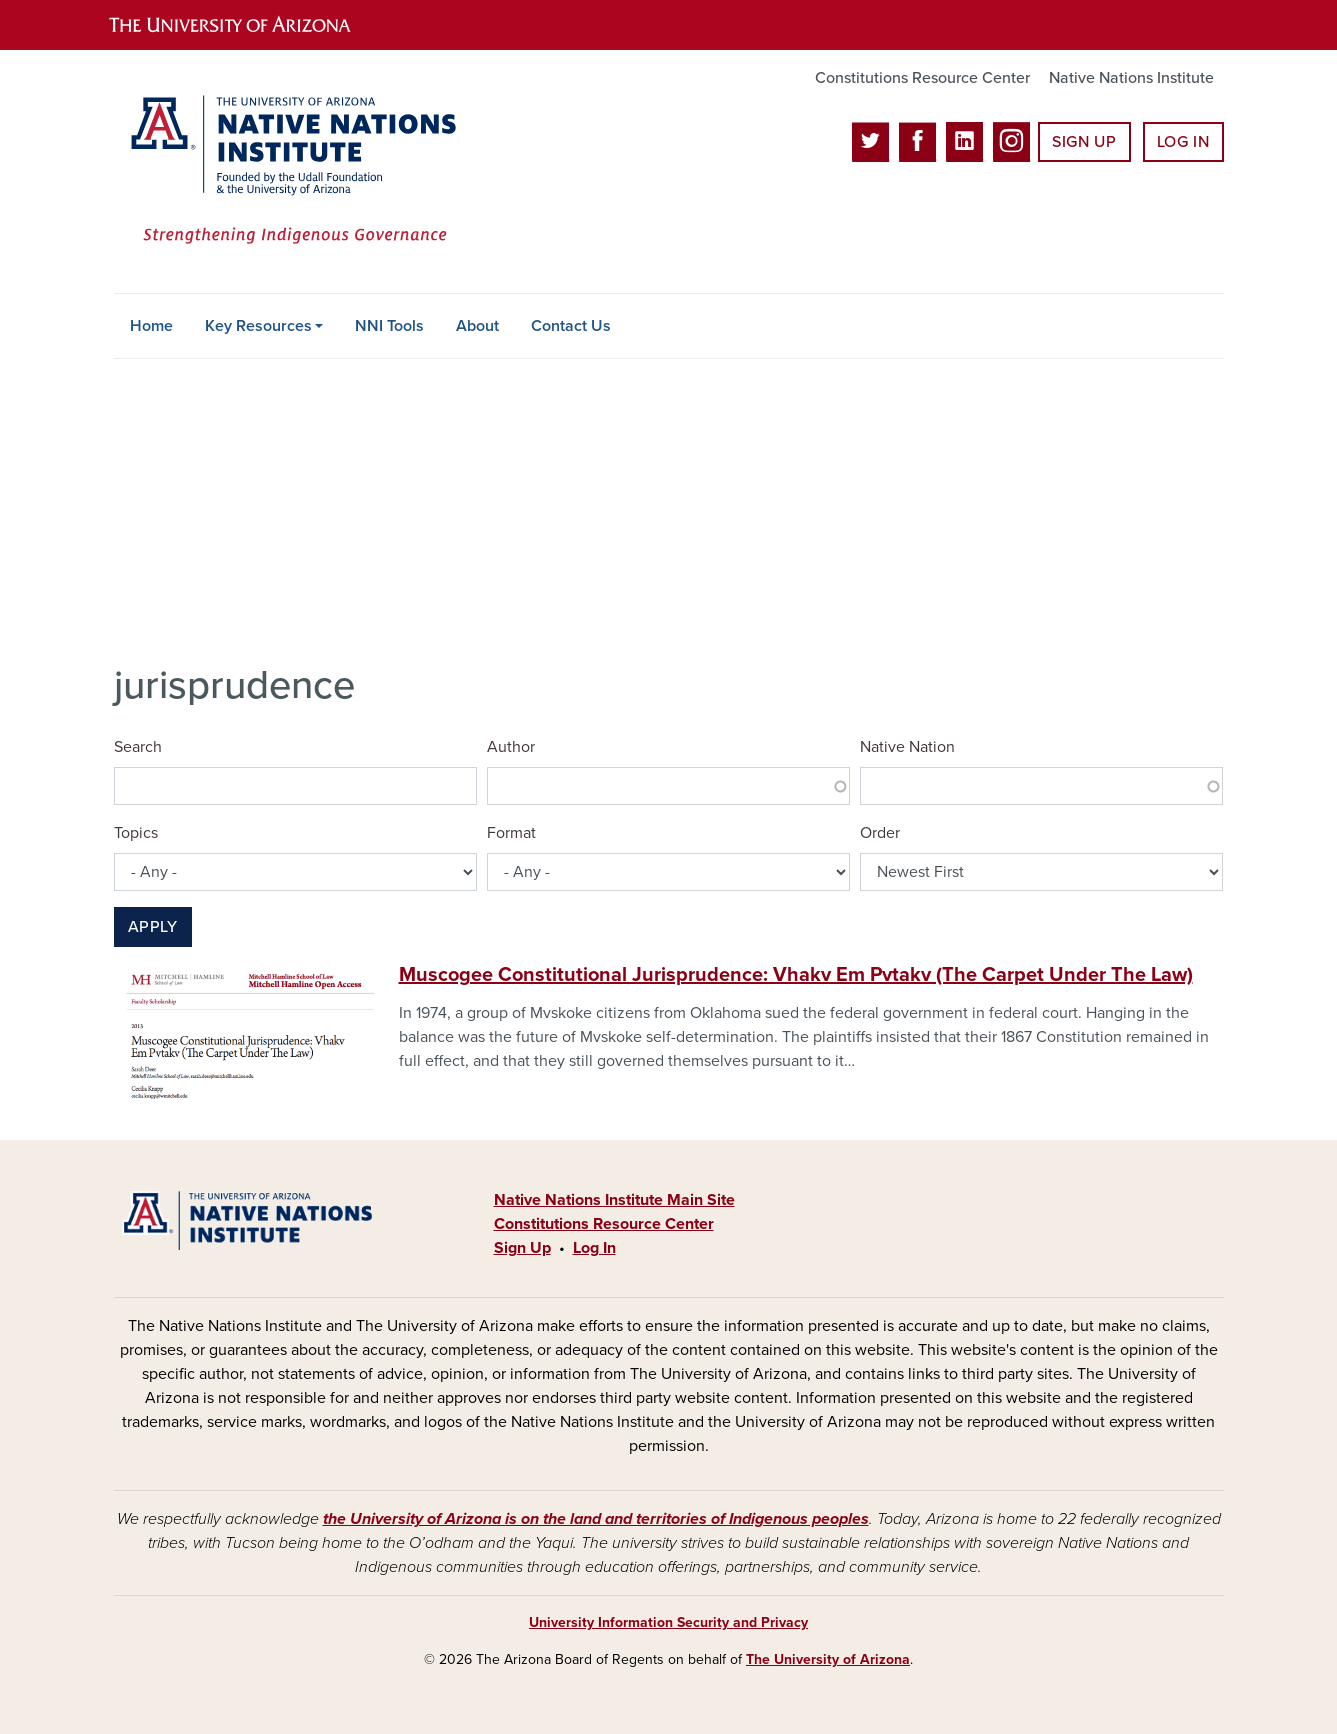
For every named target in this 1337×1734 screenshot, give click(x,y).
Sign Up (1084, 142)
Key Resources (258, 326)
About (477, 326)
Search (138, 747)
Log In (1183, 142)
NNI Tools (389, 326)
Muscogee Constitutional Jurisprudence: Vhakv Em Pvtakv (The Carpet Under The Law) (796, 975)
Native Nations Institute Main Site (614, 1200)
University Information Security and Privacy (668, 1622)
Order (880, 833)
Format (511, 833)
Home (151, 326)
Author (511, 747)
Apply (153, 927)
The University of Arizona (828, 1659)
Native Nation (907, 747)
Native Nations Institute (1131, 78)
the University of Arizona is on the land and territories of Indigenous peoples (596, 1519)
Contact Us (571, 326)
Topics (136, 833)
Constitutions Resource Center (922, 78)
